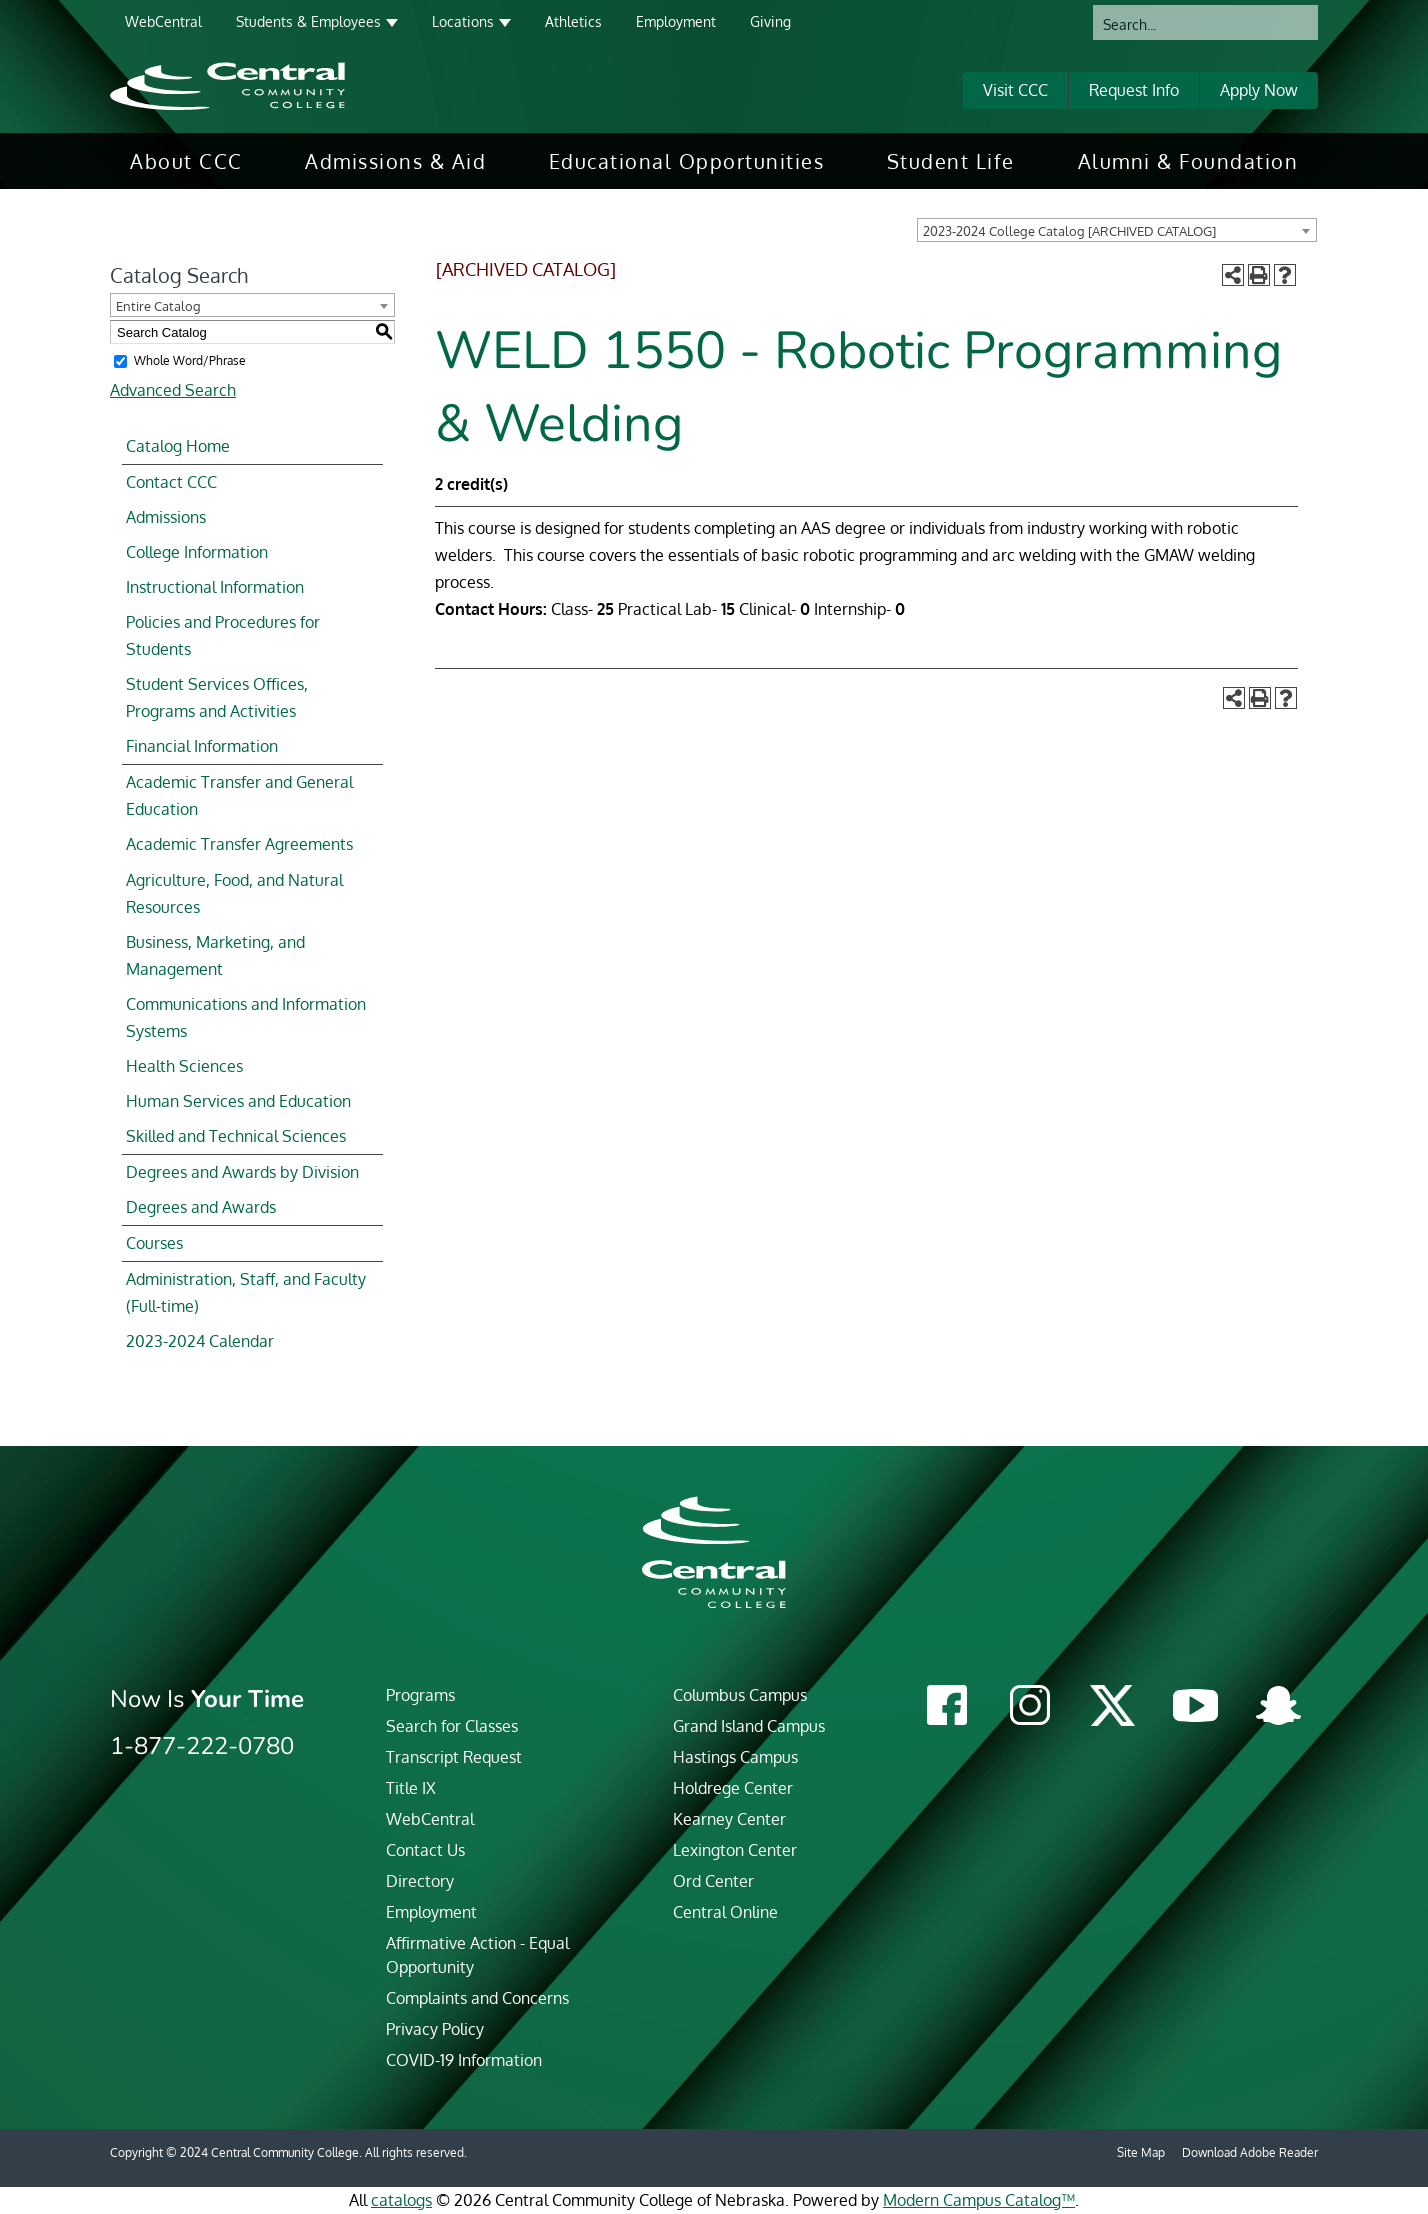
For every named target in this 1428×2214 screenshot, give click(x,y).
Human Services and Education (238, 1101)
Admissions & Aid (395, 161)
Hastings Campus (735, 1757)
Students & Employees (308, 21)
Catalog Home (178, 446)
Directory (420, 1881)
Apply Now (1259, 90)
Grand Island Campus (749, 1726)
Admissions (166, 517)
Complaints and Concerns (477, 1998)
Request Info (1134, 90)
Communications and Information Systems (246, 1017)
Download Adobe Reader (1250, 2152)
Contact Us (425, 1850)
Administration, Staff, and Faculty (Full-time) (246, 1292)
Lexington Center (735, 1850)
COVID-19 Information (464, 2060)
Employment (676, 21)
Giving (770, 21)
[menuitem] (186, 161)
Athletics (573, 21)
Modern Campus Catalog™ (979, 2200)
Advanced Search (173, 390)
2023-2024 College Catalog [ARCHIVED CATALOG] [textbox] (1069, 231)
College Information (197, 552)
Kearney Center (729, 1819)
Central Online (725, 1912)
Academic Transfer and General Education (239, 795)
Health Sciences (184, 1066)
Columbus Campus (740, 1695)
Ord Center (713, 1881)
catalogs (401, 2200)
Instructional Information (215, 587)
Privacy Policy (435, 2029)
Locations (463, 21)
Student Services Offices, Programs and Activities (217, 697)
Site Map (1141, 2152)
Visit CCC (1015, 90)
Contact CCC (171, 482)
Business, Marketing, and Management (215, 955)
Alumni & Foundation (1188, 161)
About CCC (186, 161)
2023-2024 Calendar (200, 1341)
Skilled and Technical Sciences (236, 1136)
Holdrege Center (733, 1788)
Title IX (411, 1788)
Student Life (951, 161)
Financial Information (202, 746)
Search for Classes (452, 1726)
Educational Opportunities (687, 161)
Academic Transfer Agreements (239, 844)
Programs (420, 1695)
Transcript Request (454, 1757)
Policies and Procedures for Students (223, 635)
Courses (154, 1243)
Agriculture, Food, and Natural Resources (234, 893)
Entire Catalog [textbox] (158, 306)
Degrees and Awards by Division (242, 1172)
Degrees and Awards (201, 1207)
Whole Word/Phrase (190, 360)
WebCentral (163, 21)
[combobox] (1117, 230)
